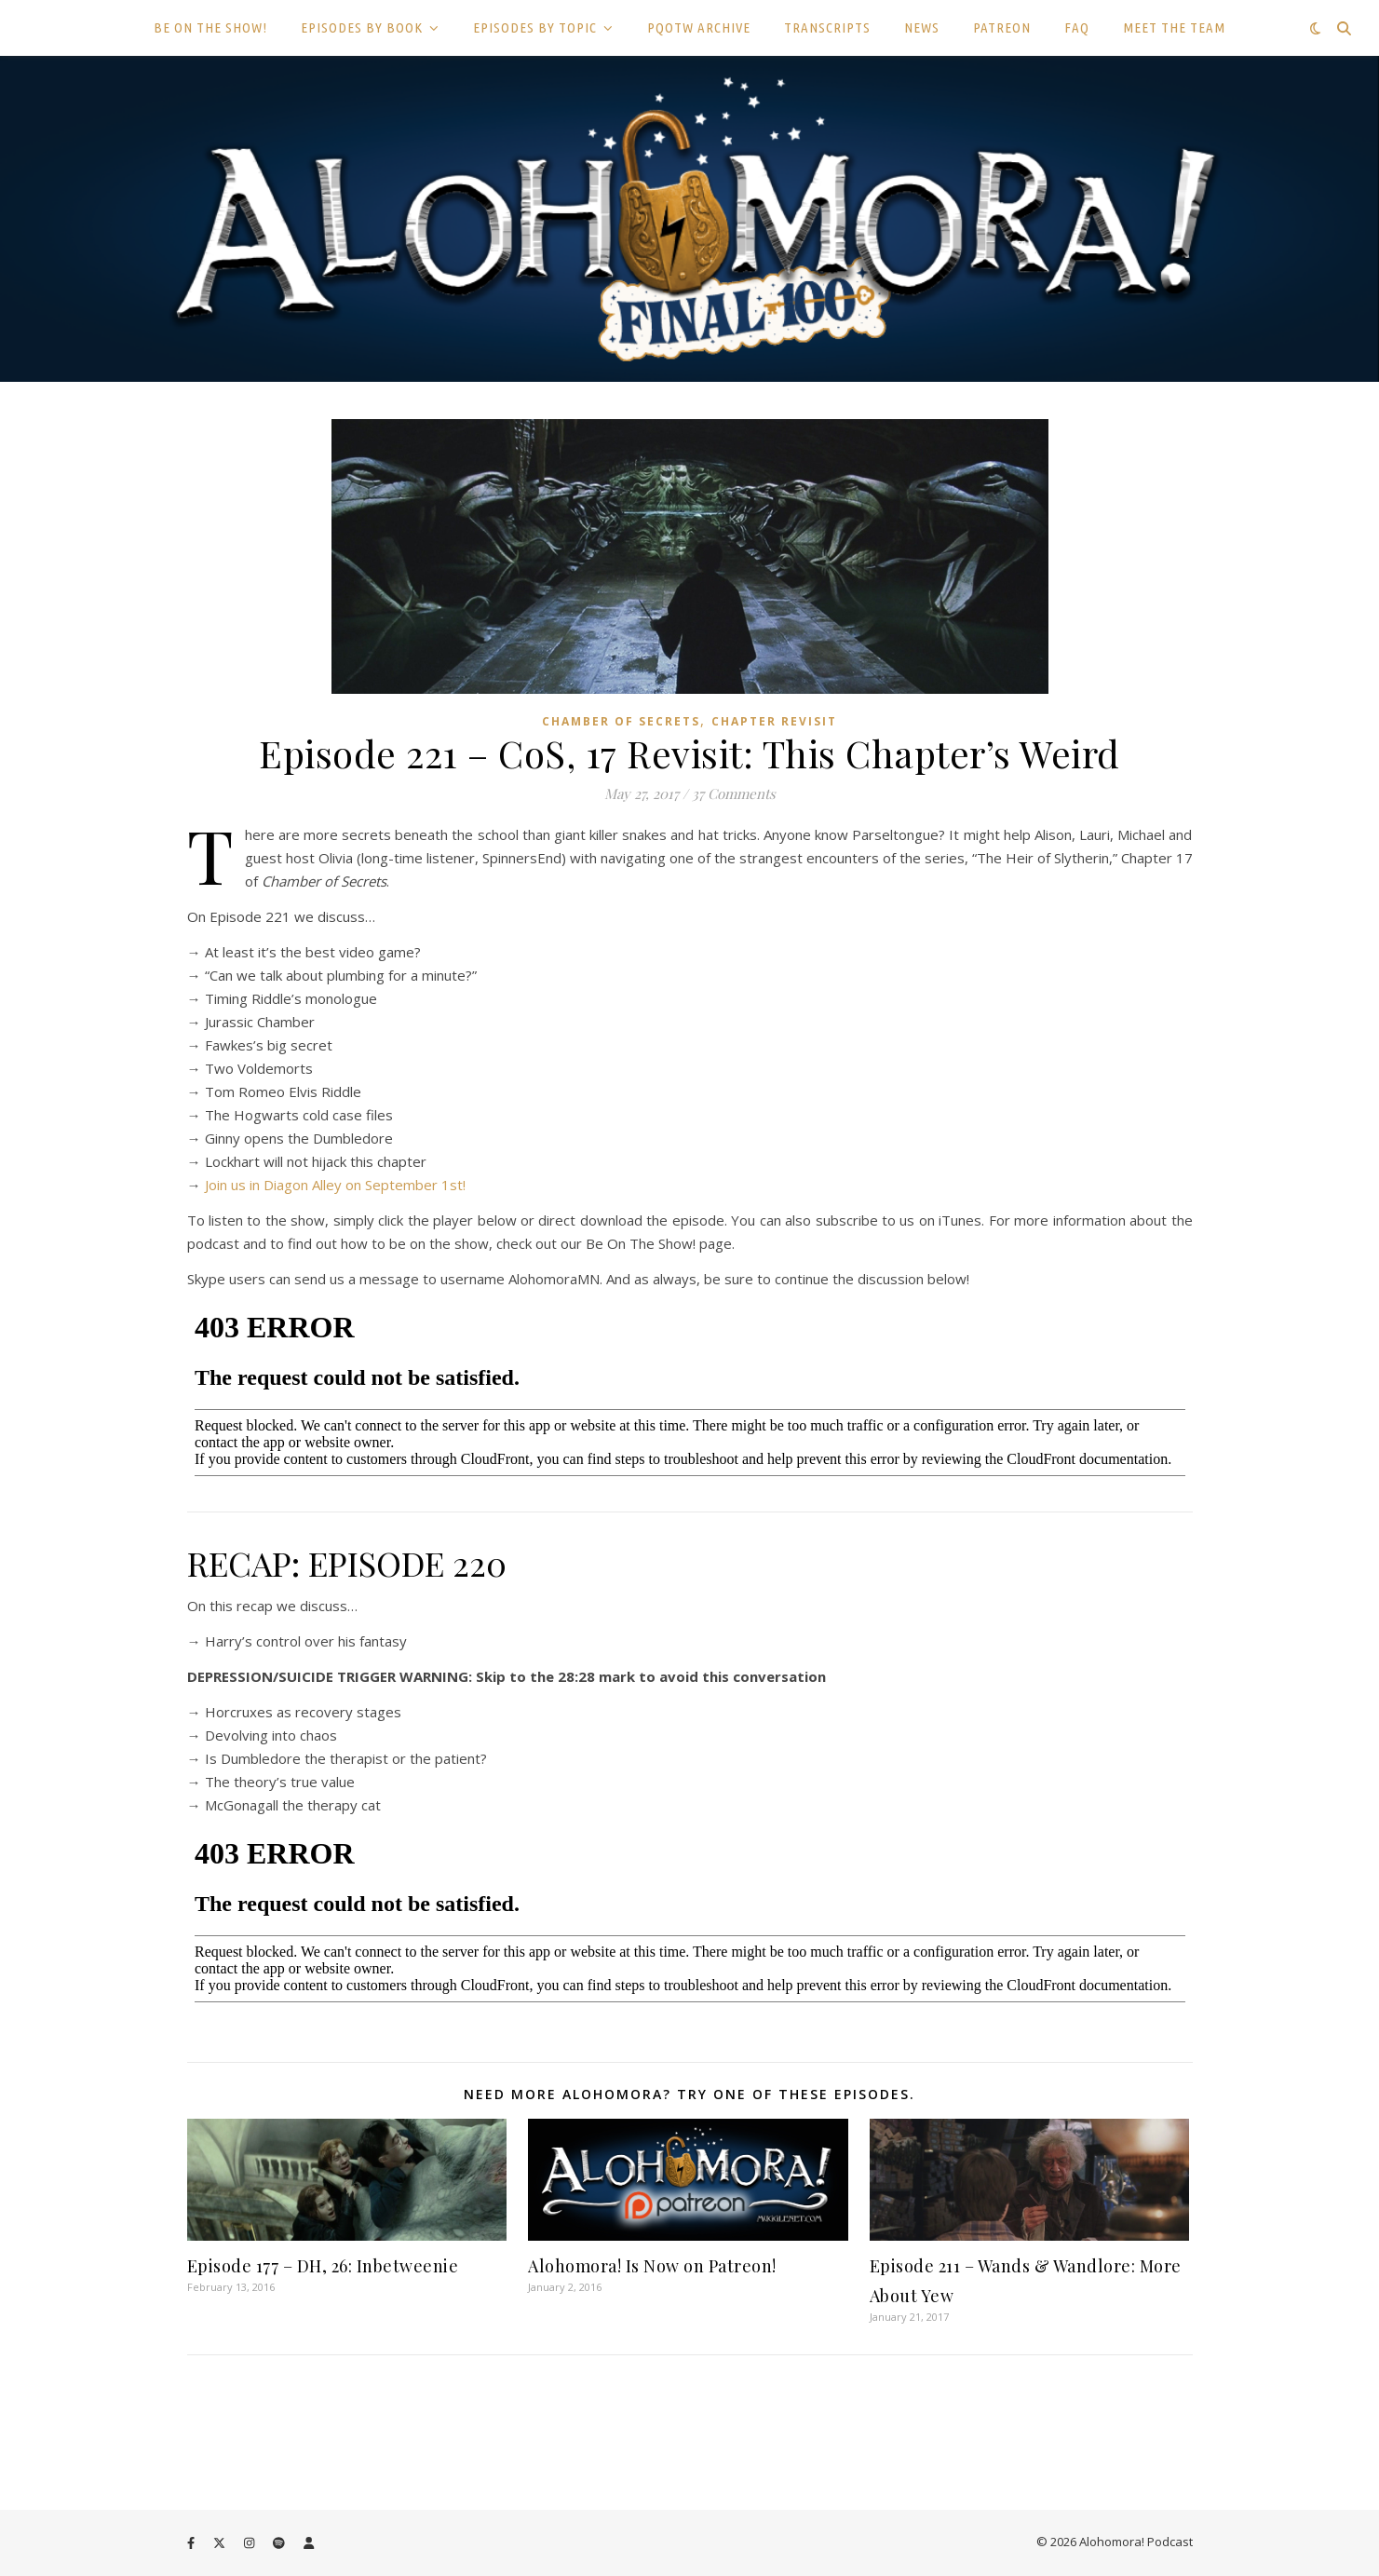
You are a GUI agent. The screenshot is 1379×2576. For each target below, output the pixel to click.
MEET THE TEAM (1174, 27)
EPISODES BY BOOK (362, 27)
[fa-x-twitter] (220, 2543)
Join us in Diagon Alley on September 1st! (335, 1184)
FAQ (1076, 27)
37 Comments (734, 793)
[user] (309, 2543)
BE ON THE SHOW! (210, 27)
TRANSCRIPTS (827, 27)
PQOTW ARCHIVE (698, 27)
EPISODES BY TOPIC (535, 27)
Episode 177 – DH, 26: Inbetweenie (323, 2266)
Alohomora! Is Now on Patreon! (652, 2266)
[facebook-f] (192, 2543)
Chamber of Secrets (621, 721)
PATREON (1002, 27)
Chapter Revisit (774, 721)
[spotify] (280, 2543)
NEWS (922, 27)
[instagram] (250, 2543)
